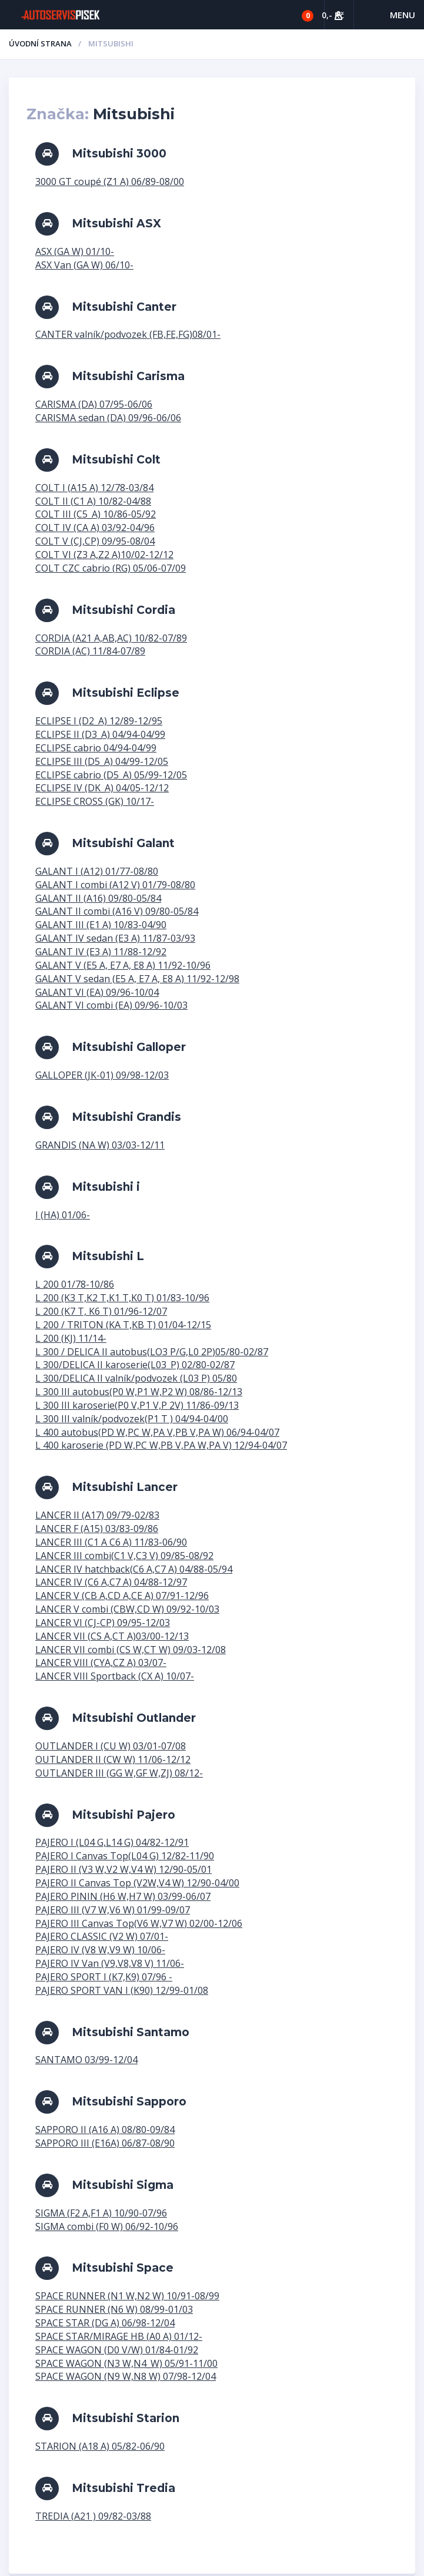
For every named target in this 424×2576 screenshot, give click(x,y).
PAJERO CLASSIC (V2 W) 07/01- (101, 1936)
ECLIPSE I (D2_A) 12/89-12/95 (98, 720)
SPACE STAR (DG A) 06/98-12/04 (105, 2322)
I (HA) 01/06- (62, 1214)
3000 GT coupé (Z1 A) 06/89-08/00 (109, 181)
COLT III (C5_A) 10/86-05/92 (95, 514)
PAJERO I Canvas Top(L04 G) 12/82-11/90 (124, 1855)
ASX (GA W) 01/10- (74, 251)
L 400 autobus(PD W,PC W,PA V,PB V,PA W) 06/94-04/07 (157, 1432)
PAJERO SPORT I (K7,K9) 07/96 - (103, 1976)
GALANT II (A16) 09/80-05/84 (98, 898)
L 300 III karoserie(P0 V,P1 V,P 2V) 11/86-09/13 (137, 1405)
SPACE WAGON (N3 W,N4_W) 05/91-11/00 (126, 2363)
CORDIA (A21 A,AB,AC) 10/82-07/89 (111, 638)
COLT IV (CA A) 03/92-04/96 (95, 527)
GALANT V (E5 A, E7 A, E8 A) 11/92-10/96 (123, 965)
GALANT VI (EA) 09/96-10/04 (97, 992)
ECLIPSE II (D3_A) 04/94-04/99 (100, 734)
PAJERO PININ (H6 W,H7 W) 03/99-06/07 (123, 1896)
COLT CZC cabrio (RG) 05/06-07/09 (110, 568)
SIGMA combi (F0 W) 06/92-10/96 (106, 2226)
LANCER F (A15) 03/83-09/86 (96, 1528)
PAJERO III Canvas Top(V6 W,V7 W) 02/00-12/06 (138, 1923)
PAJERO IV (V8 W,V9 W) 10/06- (100, 1949)
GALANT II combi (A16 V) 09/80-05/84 (116, 911)
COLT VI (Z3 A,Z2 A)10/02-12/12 (104, 554)
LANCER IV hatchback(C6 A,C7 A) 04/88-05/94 (133, 1569)
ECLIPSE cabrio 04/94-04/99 (95, 747)
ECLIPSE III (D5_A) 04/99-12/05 (101, 761)
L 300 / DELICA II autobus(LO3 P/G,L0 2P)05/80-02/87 (151, 1351)
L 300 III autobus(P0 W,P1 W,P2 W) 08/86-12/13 (138, 1391)
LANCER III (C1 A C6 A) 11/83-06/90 (111, 1542)
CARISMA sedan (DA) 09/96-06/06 (108, 417)
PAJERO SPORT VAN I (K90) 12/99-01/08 (121, 1990)
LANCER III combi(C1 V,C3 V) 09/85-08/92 (124, 1555)
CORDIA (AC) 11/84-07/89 (90, 650)
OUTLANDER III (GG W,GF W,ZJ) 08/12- (119, 1772)
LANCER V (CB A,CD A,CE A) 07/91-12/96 (122, 1595)
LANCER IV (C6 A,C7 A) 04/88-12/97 (111, 1582)
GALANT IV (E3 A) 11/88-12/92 (100, 951)
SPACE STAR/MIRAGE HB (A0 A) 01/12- (118, 2336)
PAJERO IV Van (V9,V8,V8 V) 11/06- (109, 1963)
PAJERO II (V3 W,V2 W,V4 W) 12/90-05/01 (123, 1869)
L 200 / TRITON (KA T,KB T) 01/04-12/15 (123, 1324)
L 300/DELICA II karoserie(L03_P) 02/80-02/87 (135, 1364)
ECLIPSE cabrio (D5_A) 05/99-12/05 (111, 774)
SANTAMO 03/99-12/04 (86, 2059)
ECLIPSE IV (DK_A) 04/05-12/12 (102, 787)
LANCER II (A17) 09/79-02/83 (97, 1515)
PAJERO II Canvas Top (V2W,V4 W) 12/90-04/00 (137, 1882)
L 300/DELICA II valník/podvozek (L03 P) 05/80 (136, 1378)
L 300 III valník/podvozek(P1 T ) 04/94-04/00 (131, 1418)
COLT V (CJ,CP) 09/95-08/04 (95, 541)
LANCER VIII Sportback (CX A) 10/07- (114, 1676)
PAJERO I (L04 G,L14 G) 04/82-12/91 (112, 1842)
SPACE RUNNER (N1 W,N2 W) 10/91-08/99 (127, 2295)
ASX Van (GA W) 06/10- (84, 264)
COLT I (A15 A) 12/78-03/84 (94, 487)
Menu (402, 15)
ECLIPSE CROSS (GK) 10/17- (94, 801)
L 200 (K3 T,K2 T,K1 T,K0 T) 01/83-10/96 (122, 1297)
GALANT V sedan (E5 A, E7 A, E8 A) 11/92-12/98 (137, 978)
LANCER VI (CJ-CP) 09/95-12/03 (102, 1622)
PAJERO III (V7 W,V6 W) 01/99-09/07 (112, 1909)
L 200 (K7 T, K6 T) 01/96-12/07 (101, 1311)
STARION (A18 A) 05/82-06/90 (100, 2446)
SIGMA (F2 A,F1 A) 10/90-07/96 (101, 2212)
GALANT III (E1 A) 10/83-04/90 (100, 924)
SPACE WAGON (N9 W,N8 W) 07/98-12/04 (125, 2376)
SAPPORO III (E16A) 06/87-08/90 (105, 2143)
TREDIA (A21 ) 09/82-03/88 (93, 2516)
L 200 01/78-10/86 (74, 1284)
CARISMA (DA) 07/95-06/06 (93, 404)
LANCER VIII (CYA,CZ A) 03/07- (100, 1662)
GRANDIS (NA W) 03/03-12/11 (100, 1144)
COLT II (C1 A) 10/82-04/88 (93, 501)
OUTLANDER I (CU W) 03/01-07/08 (110, 1745)
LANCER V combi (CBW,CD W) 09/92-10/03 (127, 1609)
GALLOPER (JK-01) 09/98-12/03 (102, 1075)
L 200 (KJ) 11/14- (70, 1338)
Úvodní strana (40, 43)
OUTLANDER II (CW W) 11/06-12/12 (113, 1759)
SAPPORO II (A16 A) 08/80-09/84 (105, 2129)
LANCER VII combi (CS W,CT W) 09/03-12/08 (130, 1649)
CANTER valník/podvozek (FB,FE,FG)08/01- (128, 334)
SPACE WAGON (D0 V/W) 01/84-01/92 (116, 2349)
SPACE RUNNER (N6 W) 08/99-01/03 (114, 2309)
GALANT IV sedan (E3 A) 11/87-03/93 (115, 938)
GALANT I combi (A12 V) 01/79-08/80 (115, 884)
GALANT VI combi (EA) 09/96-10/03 (111, 1005)
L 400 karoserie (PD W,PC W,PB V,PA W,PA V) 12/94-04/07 (161, 1445)
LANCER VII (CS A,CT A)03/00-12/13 (112, 1636)
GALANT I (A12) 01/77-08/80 (96, 871)
